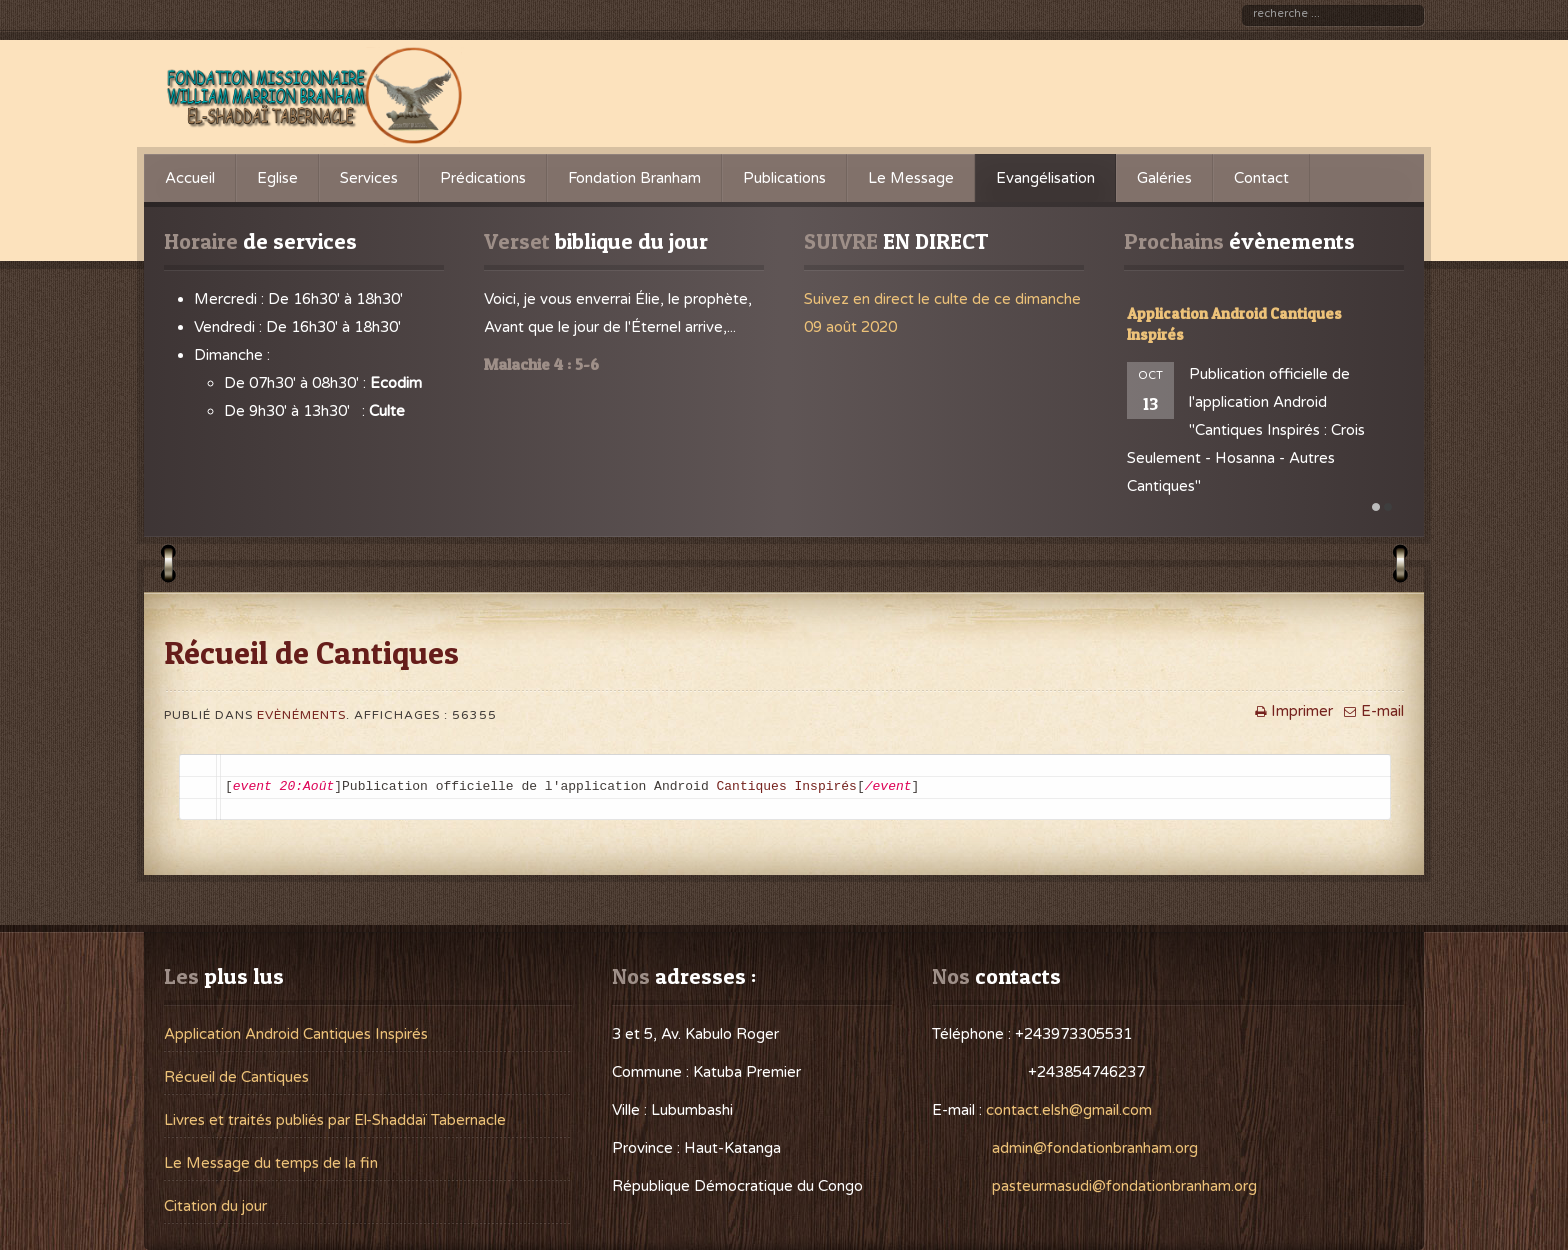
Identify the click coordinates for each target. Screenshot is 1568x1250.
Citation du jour (215, 1206)
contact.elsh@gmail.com (1069, 1110)
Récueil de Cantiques (236, 1077)
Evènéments (301, 715)
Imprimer (1291, 711)
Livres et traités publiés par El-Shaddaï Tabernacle (335, 1120)
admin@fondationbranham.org (1095, 1148)
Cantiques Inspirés (787, 786)
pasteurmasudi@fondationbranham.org (1124, 1186)
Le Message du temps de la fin (271, 1163)
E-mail (1371, 711)
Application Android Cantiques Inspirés (296, 1034)
